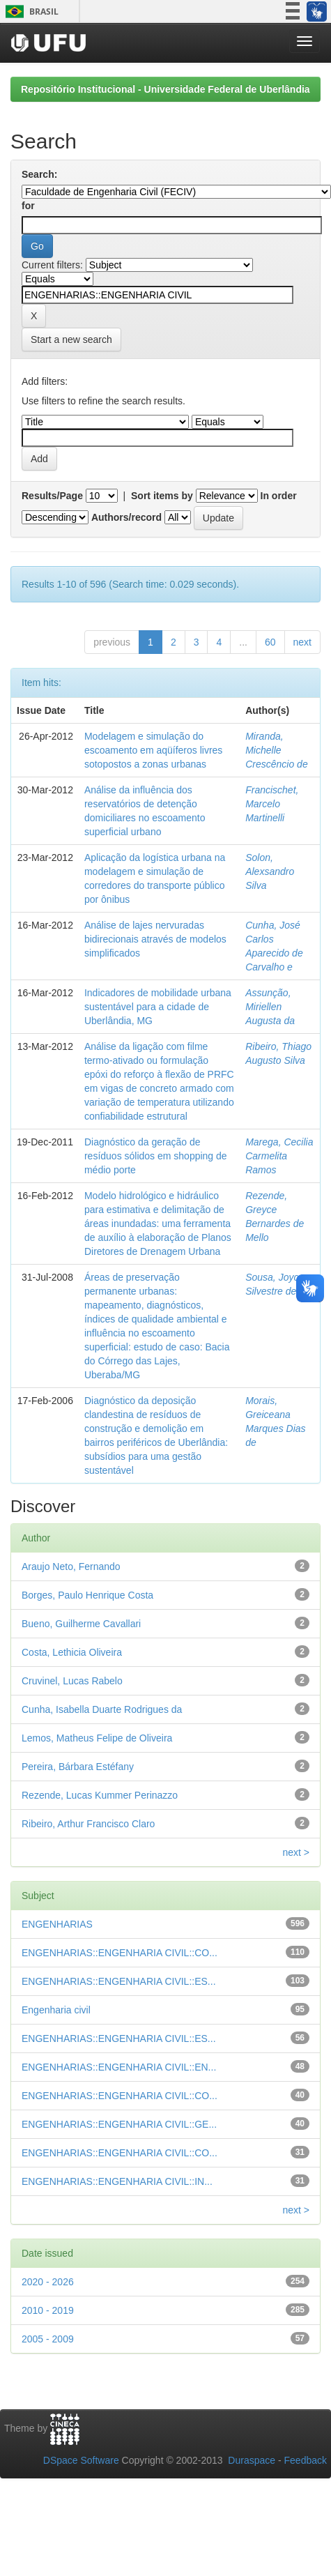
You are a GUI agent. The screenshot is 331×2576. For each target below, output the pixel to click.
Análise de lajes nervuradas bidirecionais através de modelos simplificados (155, 939)
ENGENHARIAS (57, 1924)
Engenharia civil (56, 2009)
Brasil (29, 11)
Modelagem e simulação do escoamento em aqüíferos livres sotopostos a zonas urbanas (153, 750)
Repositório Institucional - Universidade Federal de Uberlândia (165, 89)
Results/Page (52, 495)
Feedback (305, 2460)
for (28, 205)
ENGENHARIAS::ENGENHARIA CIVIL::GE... (119, 2124)
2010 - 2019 (48, 2310)
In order (279, 495)
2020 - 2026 (48, 2281)
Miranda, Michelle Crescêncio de (276, 750)
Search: (39, 174)
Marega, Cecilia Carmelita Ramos (279, 1155)
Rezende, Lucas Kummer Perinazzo (100, 1795)
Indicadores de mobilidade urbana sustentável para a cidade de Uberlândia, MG (157, 1006)
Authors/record (126, 517)
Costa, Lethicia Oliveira (72, 1652)
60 (270, 642)
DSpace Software (81, 2460)
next (302, 642)
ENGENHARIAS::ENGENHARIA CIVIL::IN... (117, 2181)
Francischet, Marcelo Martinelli (271, 803)
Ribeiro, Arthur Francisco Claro (88, 1823)
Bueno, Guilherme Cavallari (81, 1623)
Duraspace (251, 2460)
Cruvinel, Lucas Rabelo (72, 1680)
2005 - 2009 (48, 2339)
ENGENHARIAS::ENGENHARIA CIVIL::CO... (119, 1952)
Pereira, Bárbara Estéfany (78, 1766)
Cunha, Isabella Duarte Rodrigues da (102, 1709)
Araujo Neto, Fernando (71, 1566)
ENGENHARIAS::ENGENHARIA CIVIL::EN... (119, 2067)
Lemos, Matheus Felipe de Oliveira (97, 1738)
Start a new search (71, 339)
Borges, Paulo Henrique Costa (87, 1595)
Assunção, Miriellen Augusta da (270, 1006)
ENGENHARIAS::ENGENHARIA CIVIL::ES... (119, 1981)
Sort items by (162, 495)
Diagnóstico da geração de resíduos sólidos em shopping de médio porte (155, 1155)
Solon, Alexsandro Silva (269, 871)
